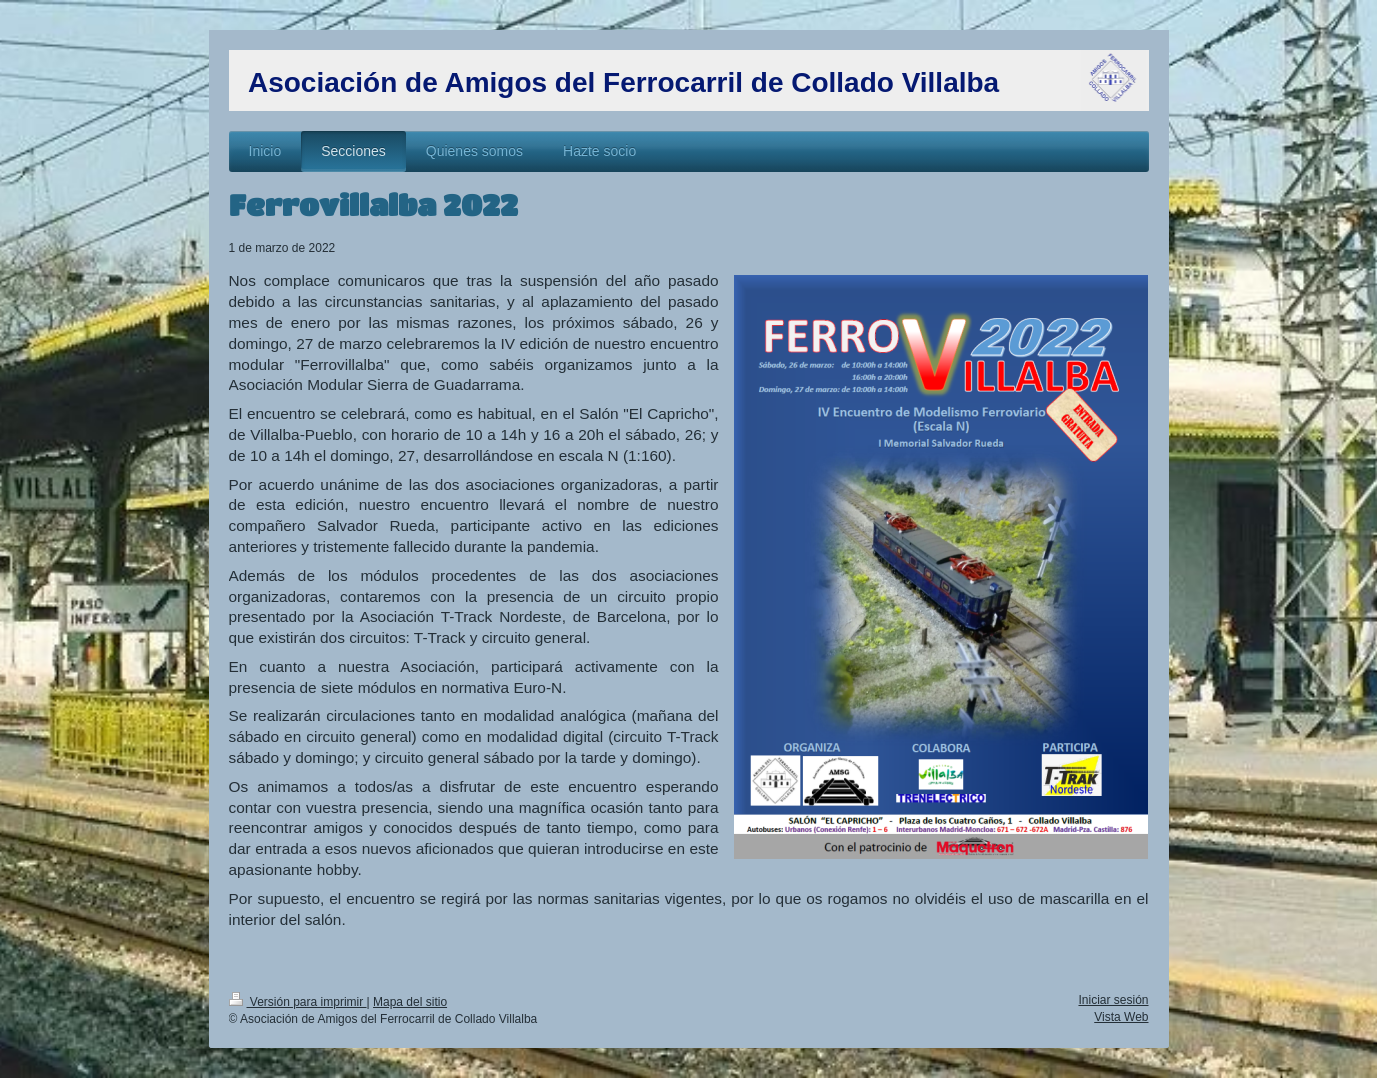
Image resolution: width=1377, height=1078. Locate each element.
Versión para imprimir (298, 1002)
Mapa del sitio (410, 1002)
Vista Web (1121, 1017)
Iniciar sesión (1113, 1000)
